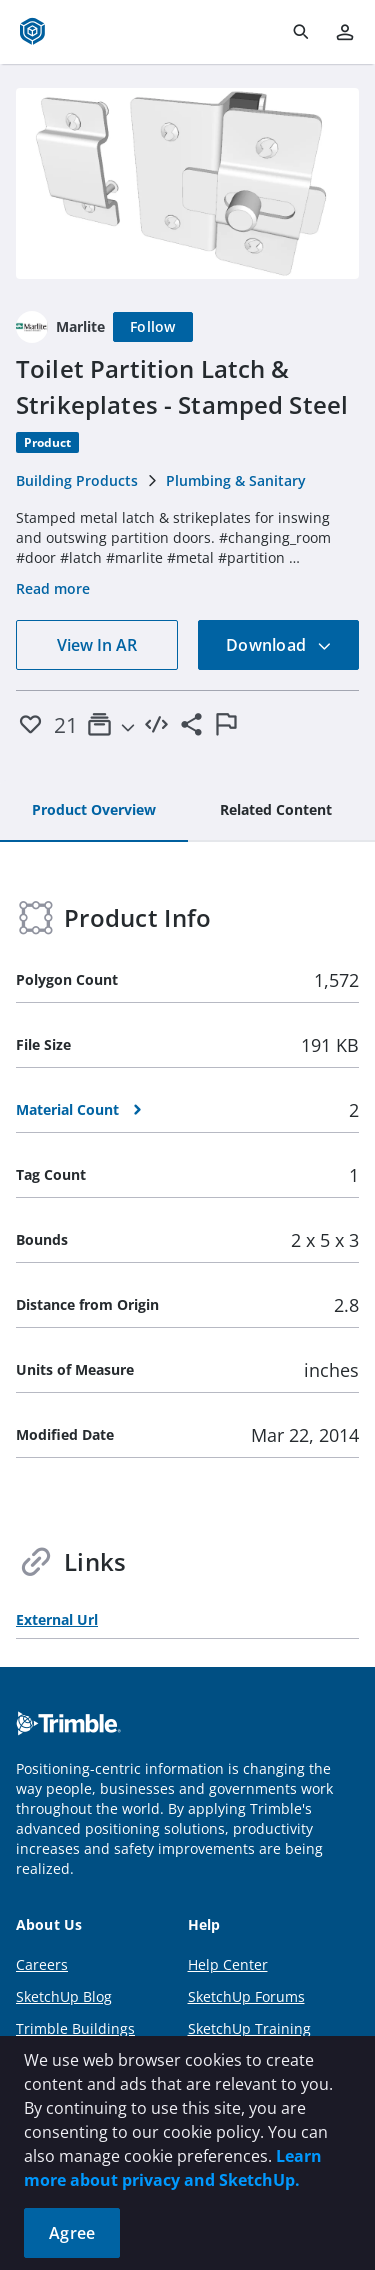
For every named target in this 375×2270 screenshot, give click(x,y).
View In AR (97, 645)
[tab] (94, 811)
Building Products (77, 480)
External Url (57, 1619)
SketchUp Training (249, 2028)
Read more (53, 588)
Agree (72, 2233)
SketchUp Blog (64, 1996)
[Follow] (153, 327)
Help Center (228, 1964)
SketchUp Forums (246, 1996)
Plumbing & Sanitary (236, 480)
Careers (42, 1964)
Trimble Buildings (75, 2028)
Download (279, 645)
